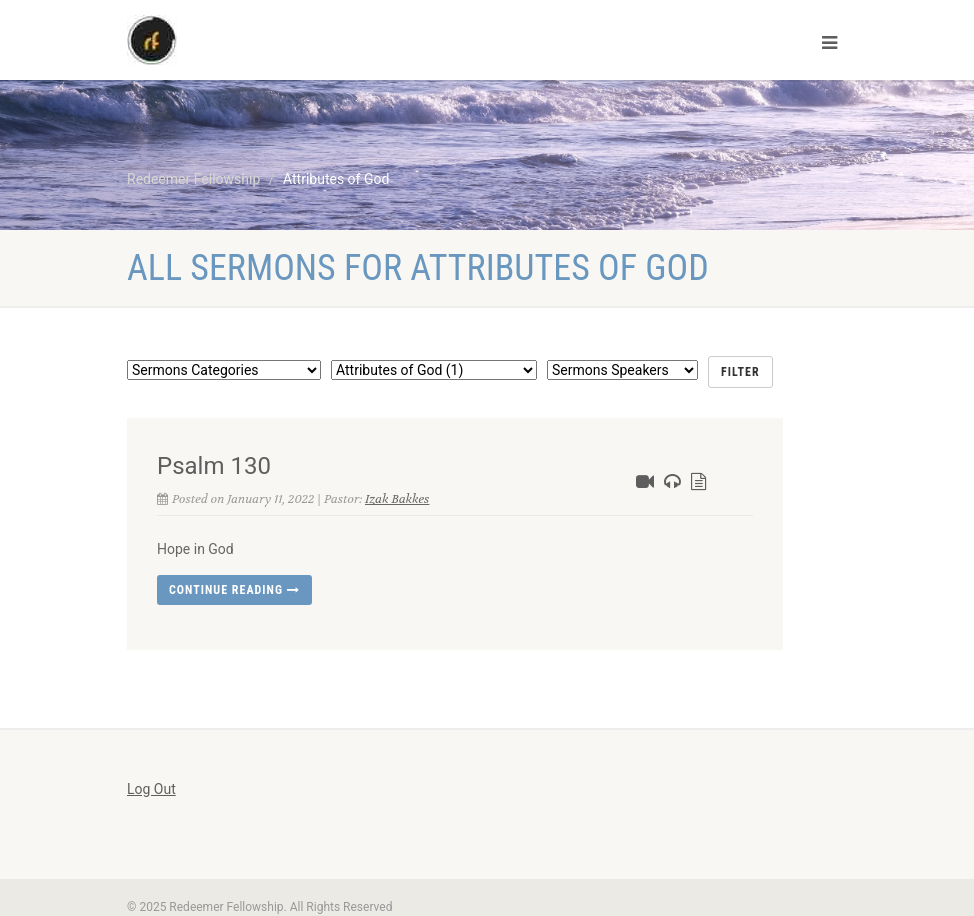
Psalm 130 (214, 466)
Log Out (151, 789)
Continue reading (234, 590)
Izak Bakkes (397, 499)
